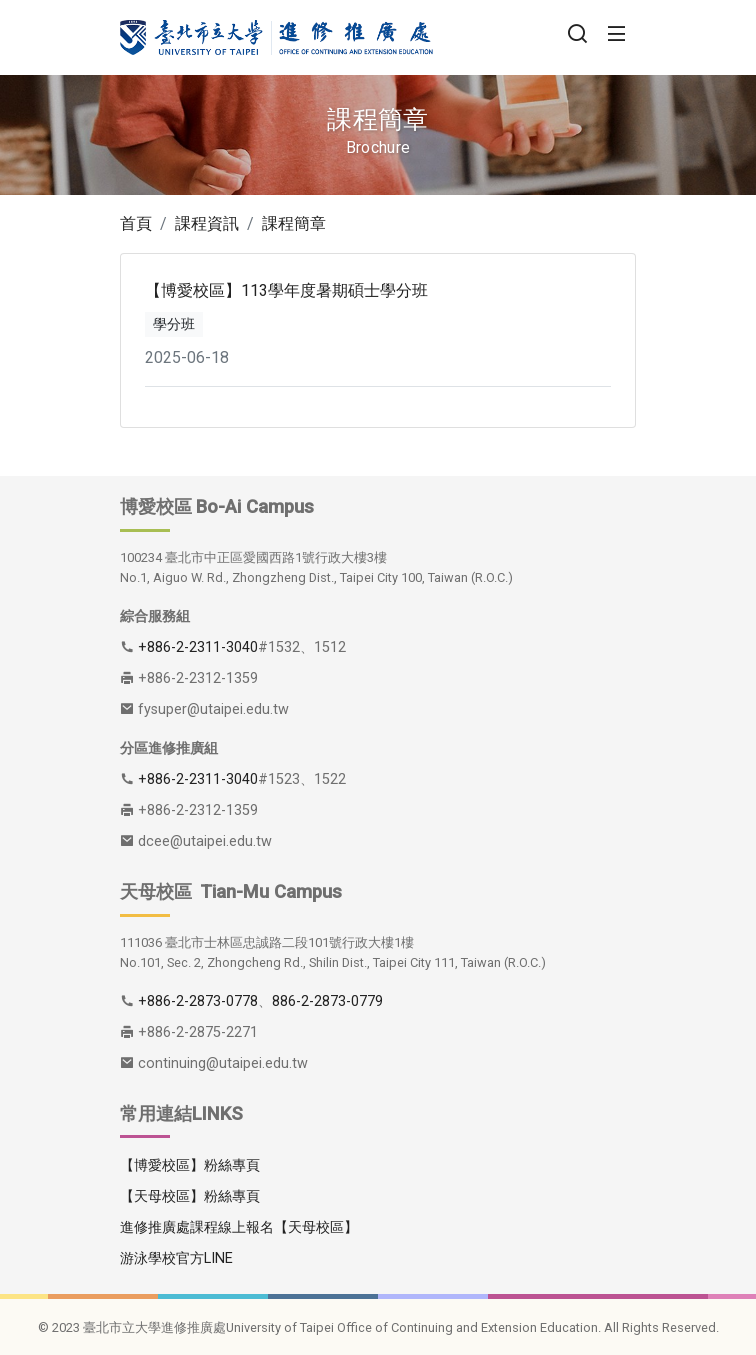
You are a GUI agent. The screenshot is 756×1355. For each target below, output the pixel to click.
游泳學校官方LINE (176, 1258)
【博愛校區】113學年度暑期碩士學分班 (286, 290)
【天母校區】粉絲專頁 (190, 1196)
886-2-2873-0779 (327, 1001)
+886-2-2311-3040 (198, 647)
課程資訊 (207, 223)
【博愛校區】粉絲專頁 (190, 1165)
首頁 (136, 223)
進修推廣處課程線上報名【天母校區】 (239, 1227)
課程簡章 (294, 223)
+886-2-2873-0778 (198, 1001)
